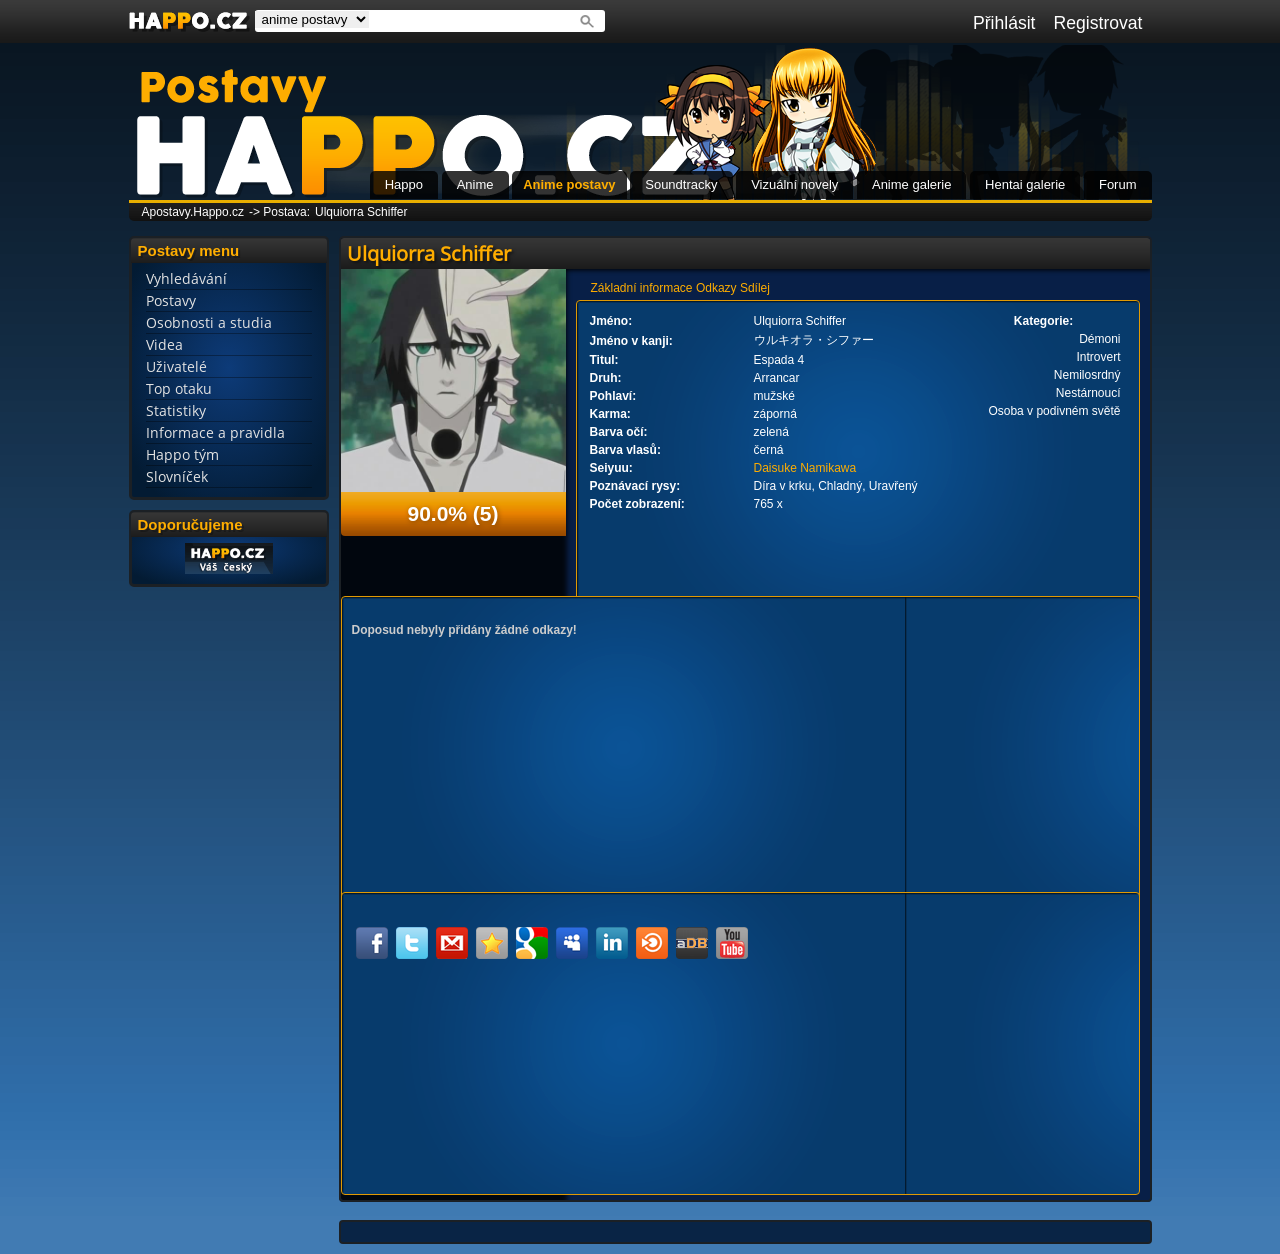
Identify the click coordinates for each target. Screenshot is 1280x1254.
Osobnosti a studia (209, 322)
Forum (1118, 184)
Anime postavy (569, 184)
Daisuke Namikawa (805, 468)
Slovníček (177, 476)
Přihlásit (1004, 23)
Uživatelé (176, 366)
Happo (404, 184)
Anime (475, 184)
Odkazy (716, 288)
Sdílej (755, 288)
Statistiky (176, 410)
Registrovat (1098, 23)
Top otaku (179, 388)
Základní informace (642, 288)
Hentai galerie (1025, 184)
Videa (164, 344)
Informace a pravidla (215, 432)
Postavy (171, 300)
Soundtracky (681, 184)
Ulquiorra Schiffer (361, 212)
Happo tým (182, 454)
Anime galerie (912, 184)
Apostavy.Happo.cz (193, 212)
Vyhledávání (186, 278)
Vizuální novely (794, 184)
